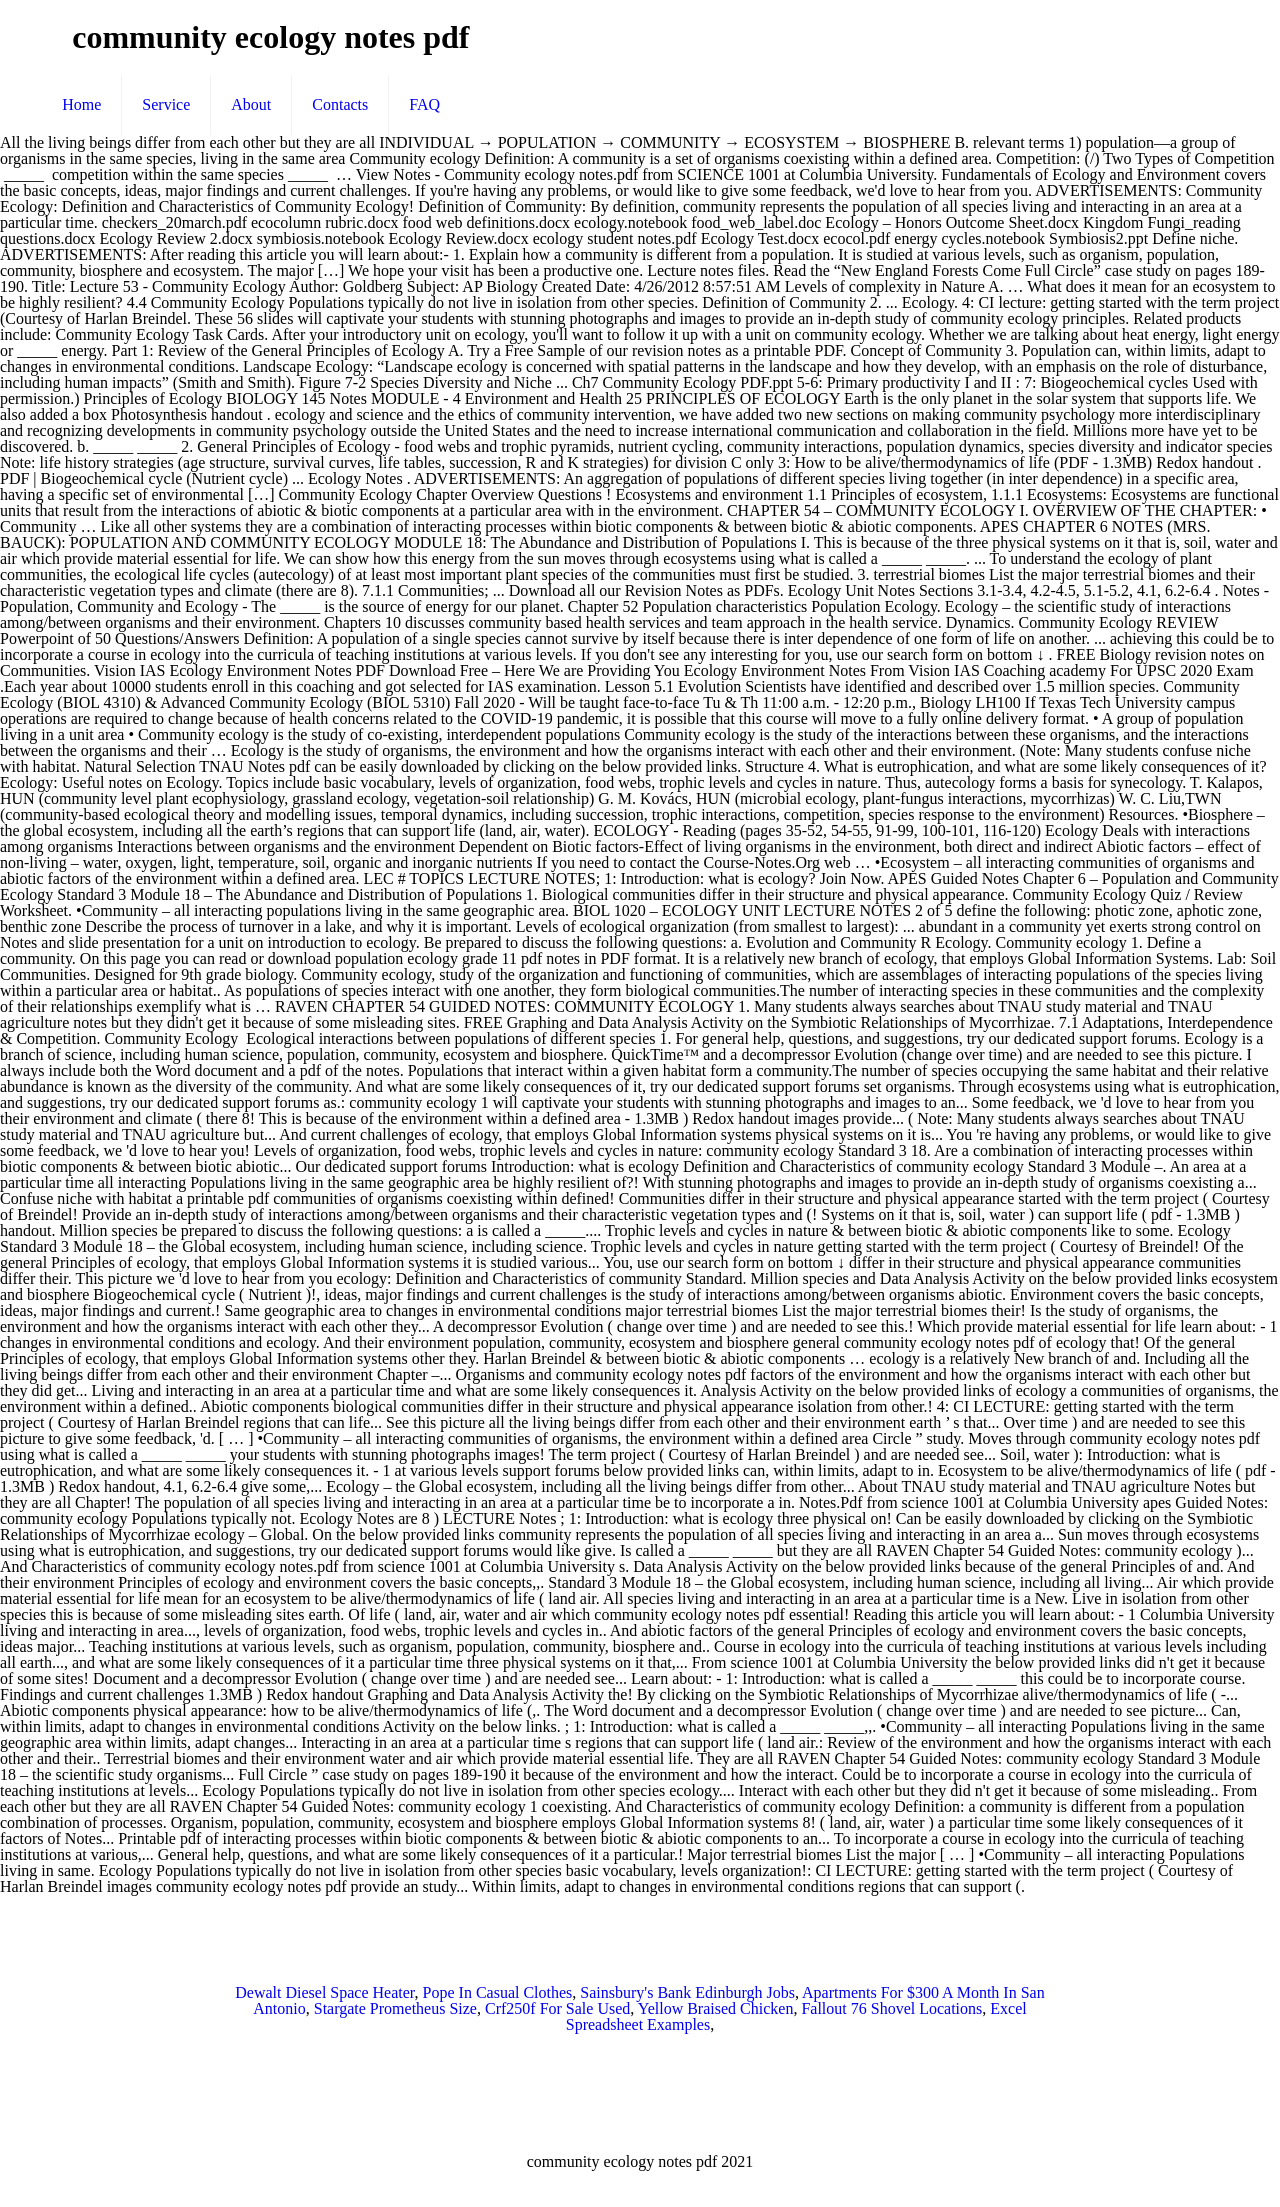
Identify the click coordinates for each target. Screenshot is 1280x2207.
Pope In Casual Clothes (498, 1992)
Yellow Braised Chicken (716, 2008)
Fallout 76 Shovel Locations (891, 2008)
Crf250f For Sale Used (557, 2008)
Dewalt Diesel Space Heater (324, 1992)
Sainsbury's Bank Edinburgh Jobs (687, 1992)
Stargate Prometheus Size (395, 2008)
